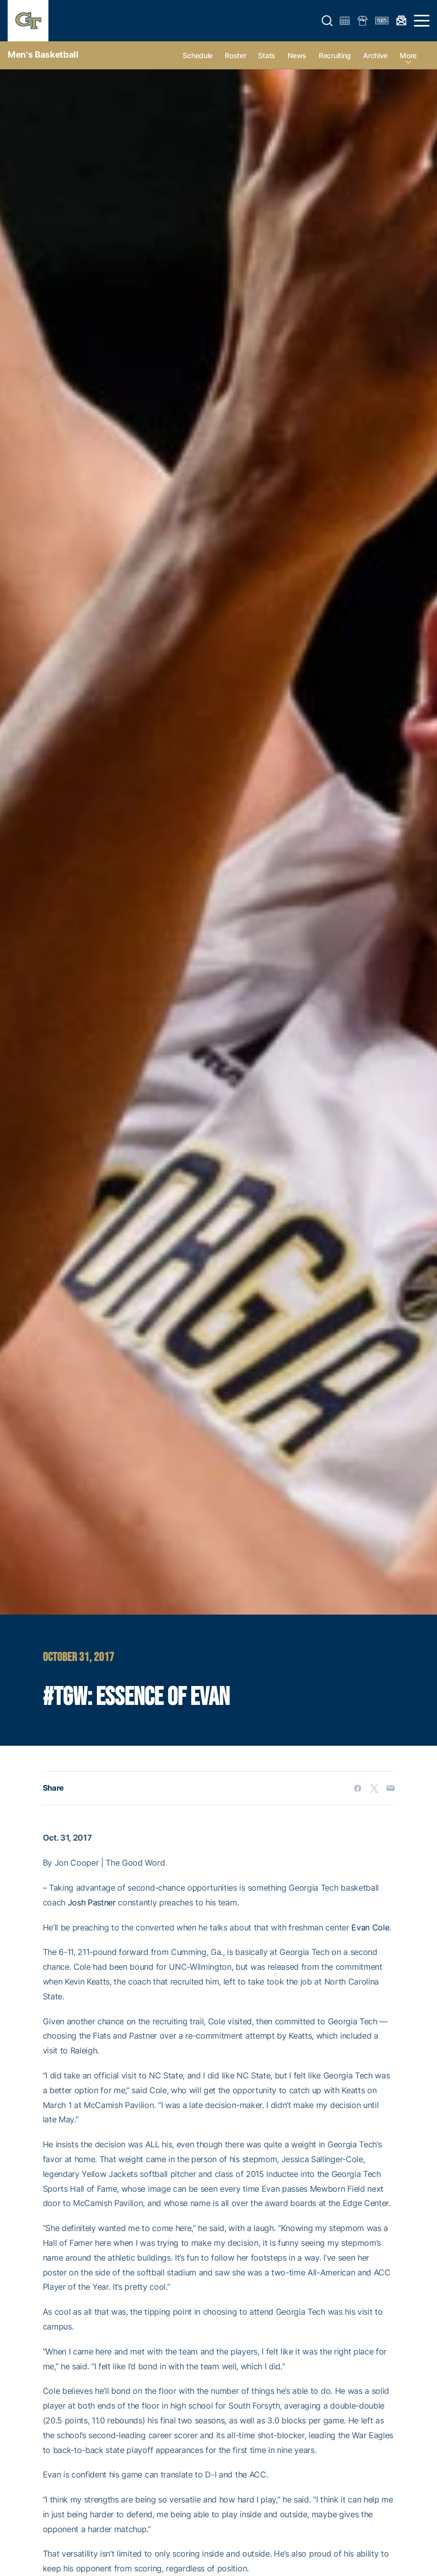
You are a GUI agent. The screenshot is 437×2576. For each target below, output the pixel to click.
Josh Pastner (92, 1902)
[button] (327, 21)
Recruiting (335, 55)
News (297, 55)
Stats (266, 55)
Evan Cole (370, 1927)
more (408, 55)
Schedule (198, 55)
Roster (235, 55)
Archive (375, 55)
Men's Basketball (43, 54)
